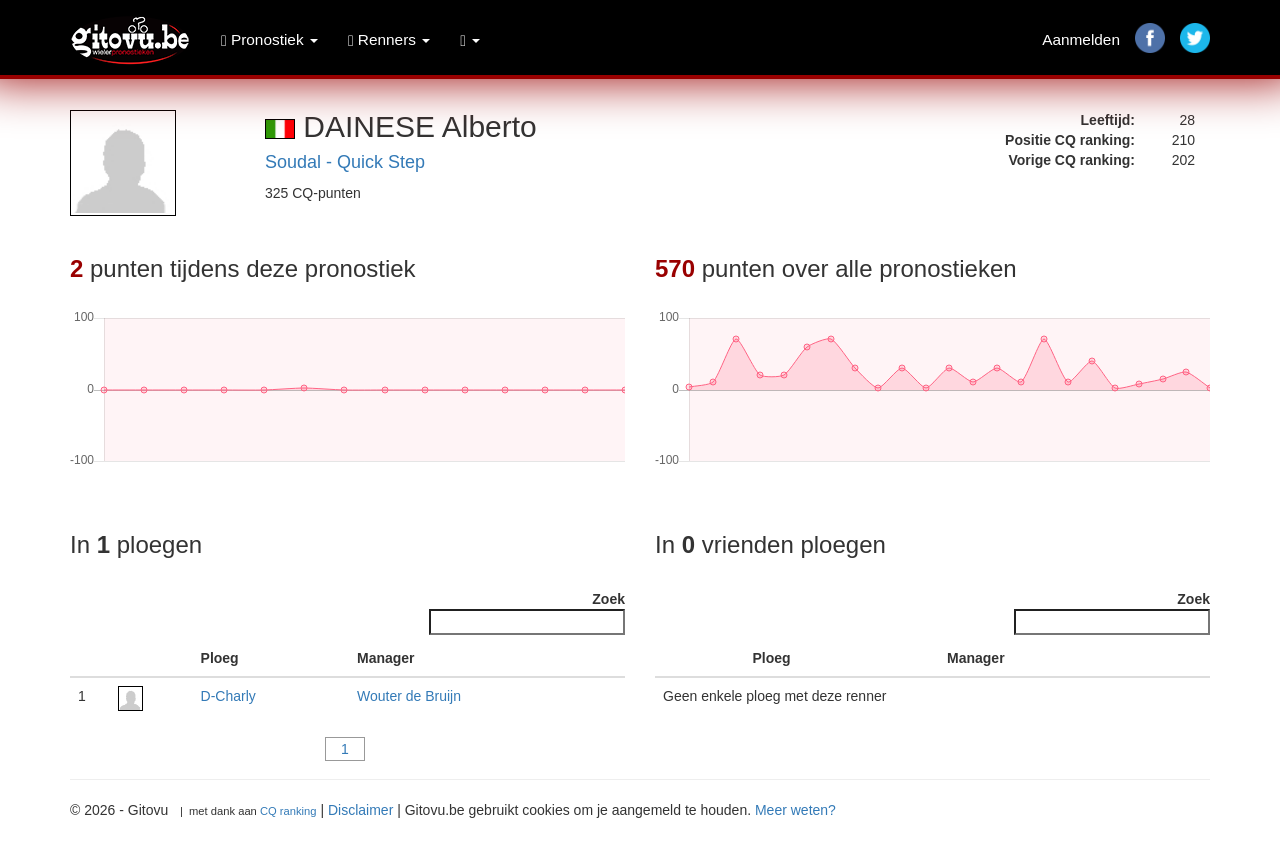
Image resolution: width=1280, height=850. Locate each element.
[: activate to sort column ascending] (151, 658)
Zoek (527, 613)
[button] (470, 40)
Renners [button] (389, 39)
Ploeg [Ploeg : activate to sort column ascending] (220, 658)
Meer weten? (795, 810)
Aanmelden (1081, 39)
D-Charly (228, 696)
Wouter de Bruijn (409, 696)
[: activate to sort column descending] (90, 658)
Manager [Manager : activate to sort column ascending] (386, 658)
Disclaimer (360, 810)
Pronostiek (269, 39)
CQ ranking (288, 811)
